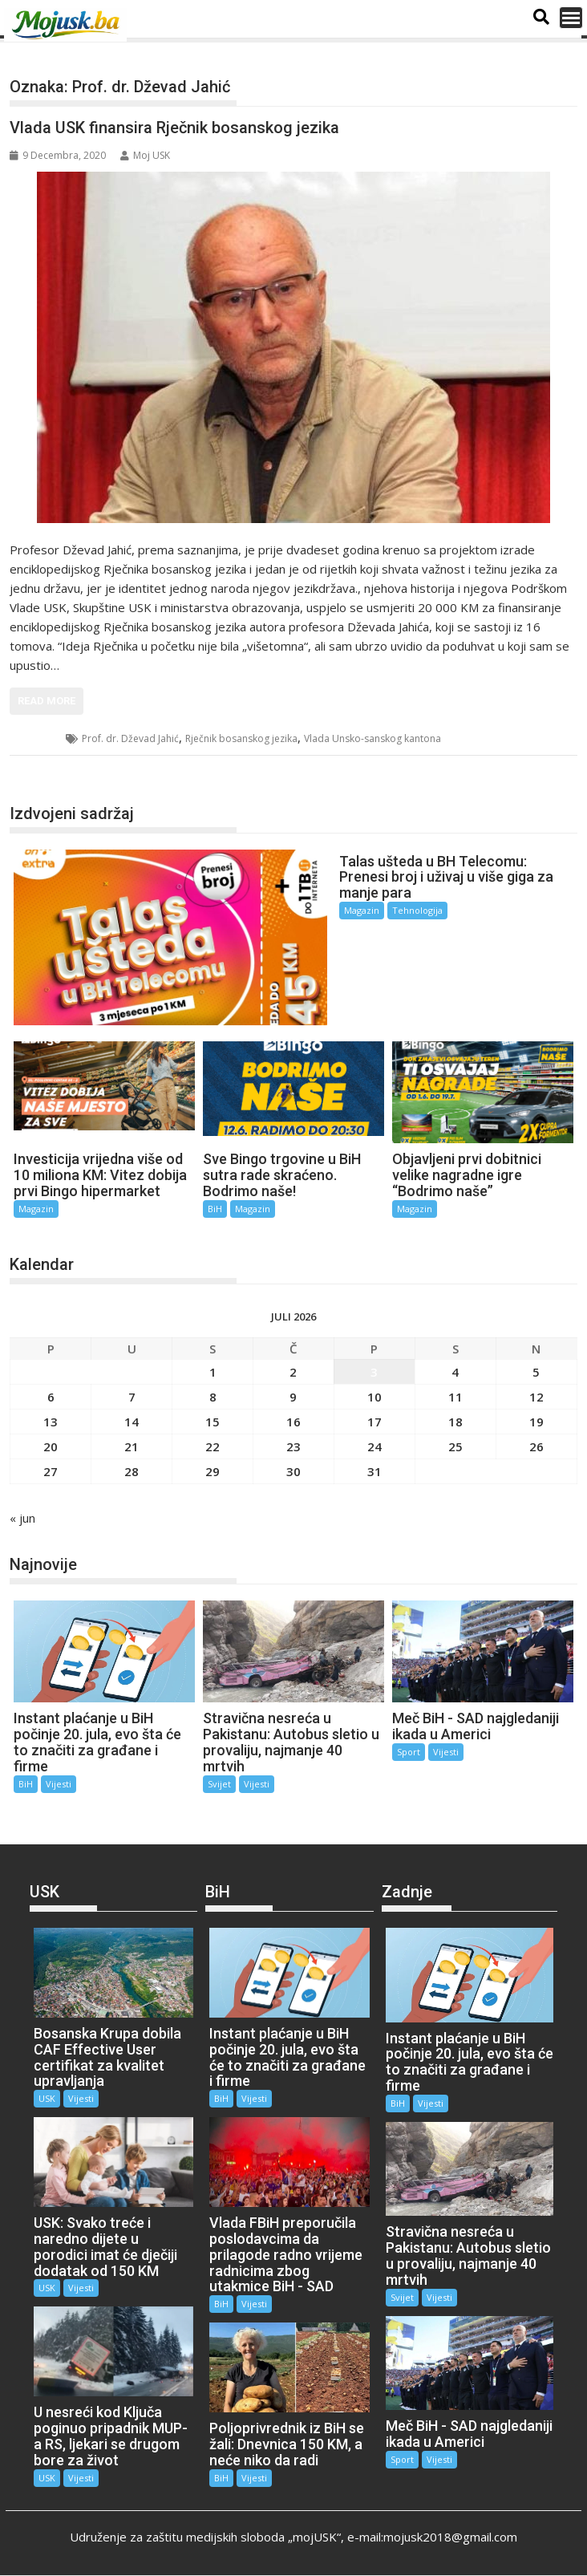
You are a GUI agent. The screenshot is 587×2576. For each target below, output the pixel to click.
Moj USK (145, 155)
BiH (215, 1209)
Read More (46, 701)
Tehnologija (417, 910)
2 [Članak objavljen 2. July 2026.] (293, 1372)
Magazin (361, 910)
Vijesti (58, 1784)
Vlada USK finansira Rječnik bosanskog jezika (174, 127)
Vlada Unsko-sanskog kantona (372, 738)
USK (38, 738)
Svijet (219, 1784)
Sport (408, 1752)
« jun (22, 1518)
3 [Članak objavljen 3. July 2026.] (374, 1372)
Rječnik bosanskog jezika (241, 738)
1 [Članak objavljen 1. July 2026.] (213, 1372)
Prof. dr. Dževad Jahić (130, 738)
